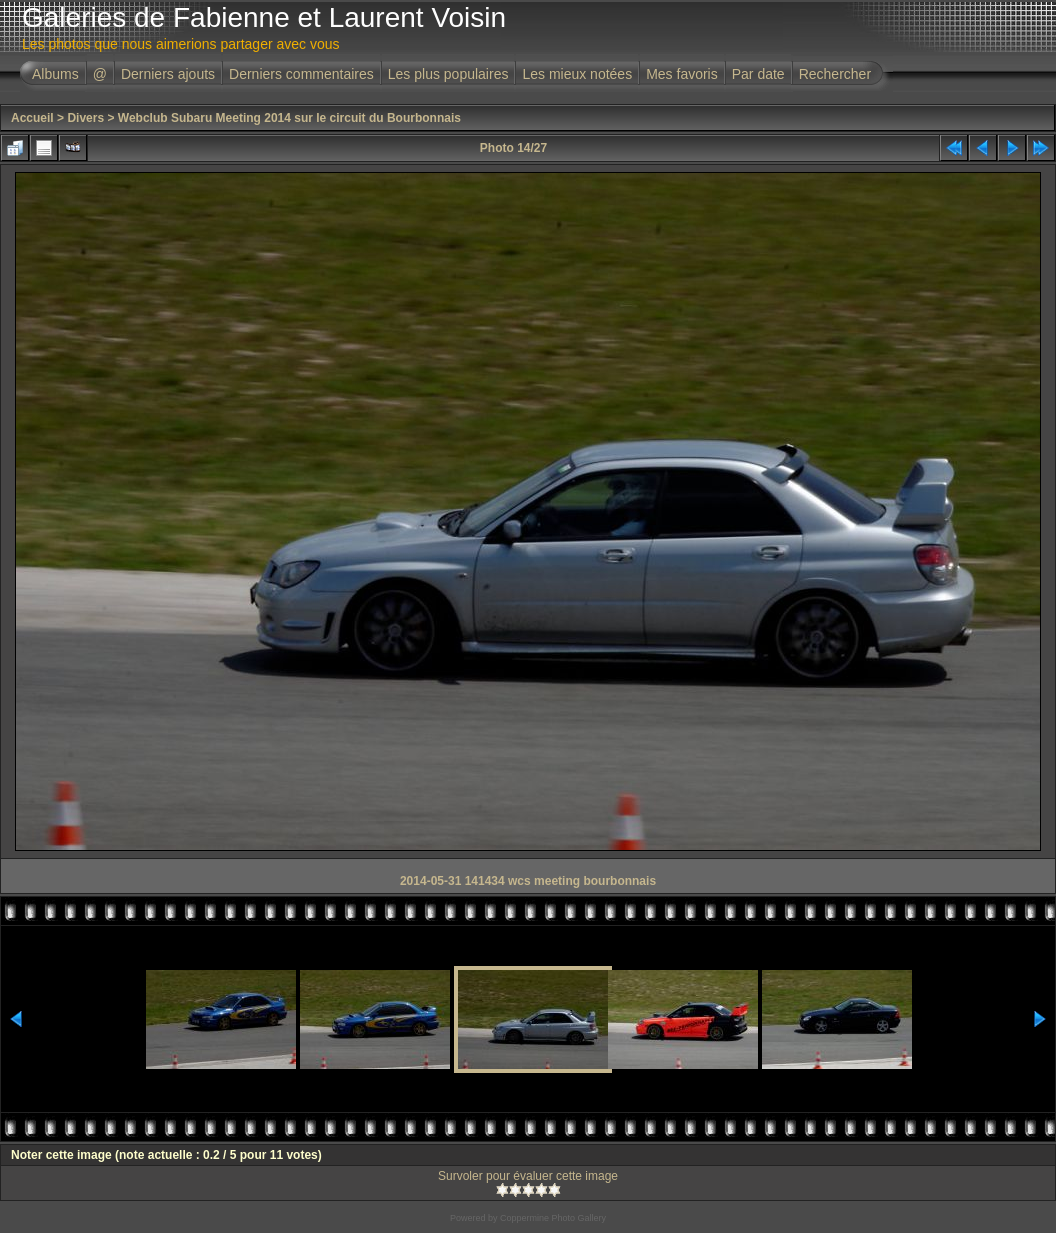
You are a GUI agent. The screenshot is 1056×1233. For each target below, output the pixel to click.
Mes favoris (682, 74)
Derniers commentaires (301, 74)
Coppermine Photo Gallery (553, 1218)
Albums (55, 74)
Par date (758, 74)
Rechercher (835, 74)
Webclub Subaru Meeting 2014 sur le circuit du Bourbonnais (289, 118)
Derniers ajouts (168, 74)
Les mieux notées (577, 74)
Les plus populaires (448, 74)
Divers (85, 118)
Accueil (32, 118)
